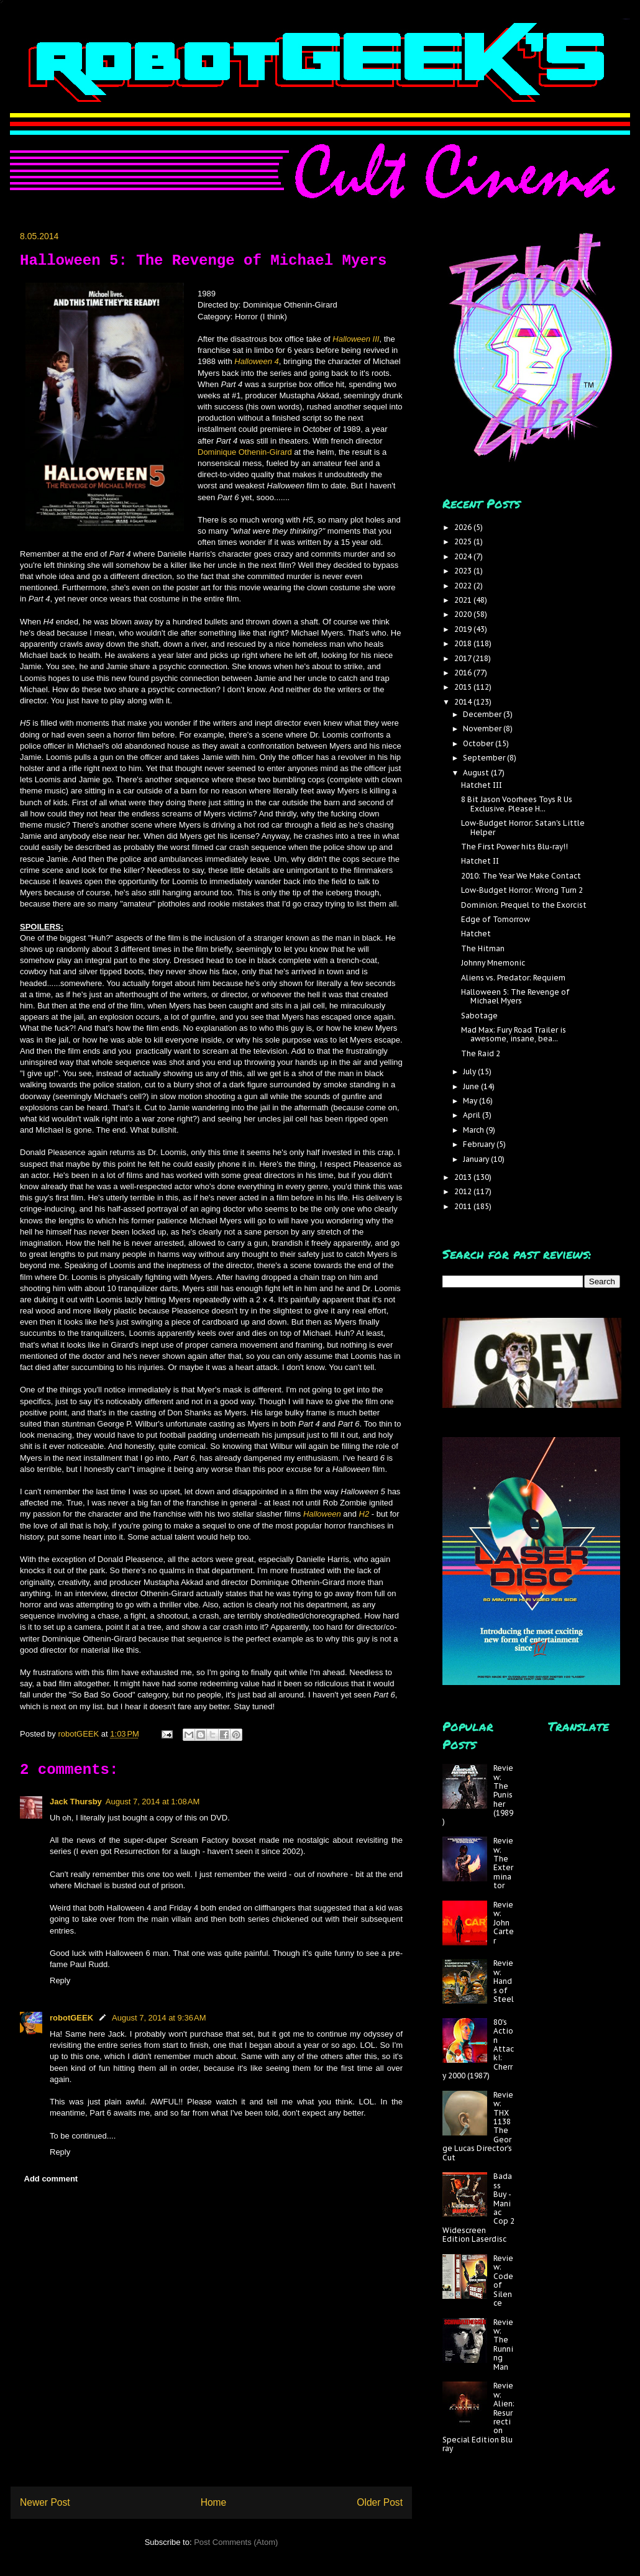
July (470, 1071)
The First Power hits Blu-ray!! (514, 846)
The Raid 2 (480, 1053)
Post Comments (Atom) (236, 2542)
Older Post (380, 2502)
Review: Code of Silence (503, 2281)
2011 (463, 1206)
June (472, 1086)
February (479, 1144)
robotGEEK (71, 2017)
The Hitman (483, 948)
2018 (463, 643)
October (479, 743)
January (477, 1159)
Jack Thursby (76, 1801)
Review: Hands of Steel (503, 1981)
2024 (463, 556)
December (483, 714)
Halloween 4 (256, 361)
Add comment (51, 2178)
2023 (463, 570)
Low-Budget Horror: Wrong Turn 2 (522, 890)
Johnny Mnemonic (493, 962)
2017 (463, 658)
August (477, 772)
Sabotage (479, 1015)
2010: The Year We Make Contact (521, 875)
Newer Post (45, 2502)
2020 (463, 614)
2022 (463, 585)
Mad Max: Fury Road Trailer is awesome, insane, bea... (513, 1034)
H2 (364, 1514)
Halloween (323, 1514)
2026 (463, 527)
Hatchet (476, 933)
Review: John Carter (503, 1922)
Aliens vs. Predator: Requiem (513, 977)
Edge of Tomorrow (495, 919)
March (474, 1130)
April (472, 1115)
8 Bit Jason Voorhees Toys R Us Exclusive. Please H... (516, 804)
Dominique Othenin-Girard (245, 452)
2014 (463, 701)
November (483, 728)
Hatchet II (480, 861)
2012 (463, 1191)
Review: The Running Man (503, 2345)
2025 (463, 541)
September (485, 757)
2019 (463, 629)
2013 (463, 1177)
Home (214, 2502)
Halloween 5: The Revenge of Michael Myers (515, 996)
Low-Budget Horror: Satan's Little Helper (523, 827)
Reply (60, 1980)
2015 (463, 687)
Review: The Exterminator (503, 1863)
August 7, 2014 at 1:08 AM (152, 1801)
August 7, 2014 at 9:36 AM (159, 2017)
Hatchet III (481, 785)
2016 (463, 672)
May (471, 1100)
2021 (463, 600)
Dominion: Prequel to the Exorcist (524, 905)
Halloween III (355, 339)
